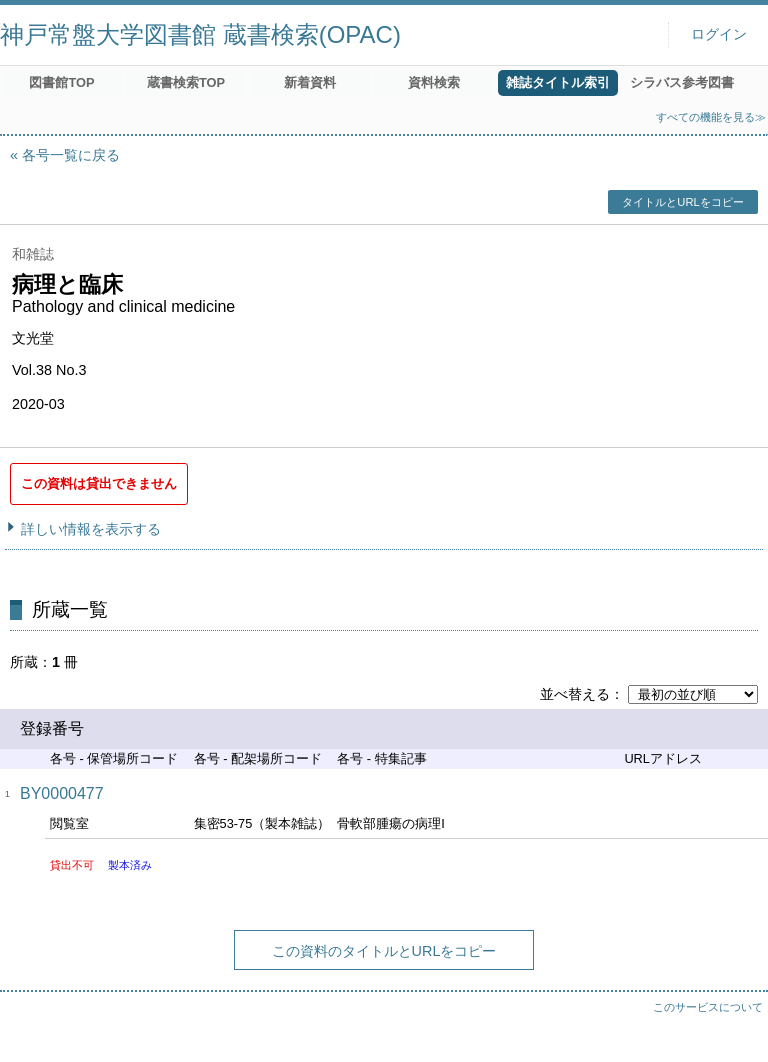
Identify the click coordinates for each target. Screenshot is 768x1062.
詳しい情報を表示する (91, 529)
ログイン (719, 34)
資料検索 (434, 82)
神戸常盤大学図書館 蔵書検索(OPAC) (200, 34)
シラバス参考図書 (682, 82)
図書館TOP (61, 82)
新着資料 (310, 82)
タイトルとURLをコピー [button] (682, 202)
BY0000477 (62, 793)
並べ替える (575, 694)
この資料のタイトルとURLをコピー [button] (384, 951)
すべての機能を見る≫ (711, 117)
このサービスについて (708, 1007)
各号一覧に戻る (71, 155)
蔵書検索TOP (186, 82)
